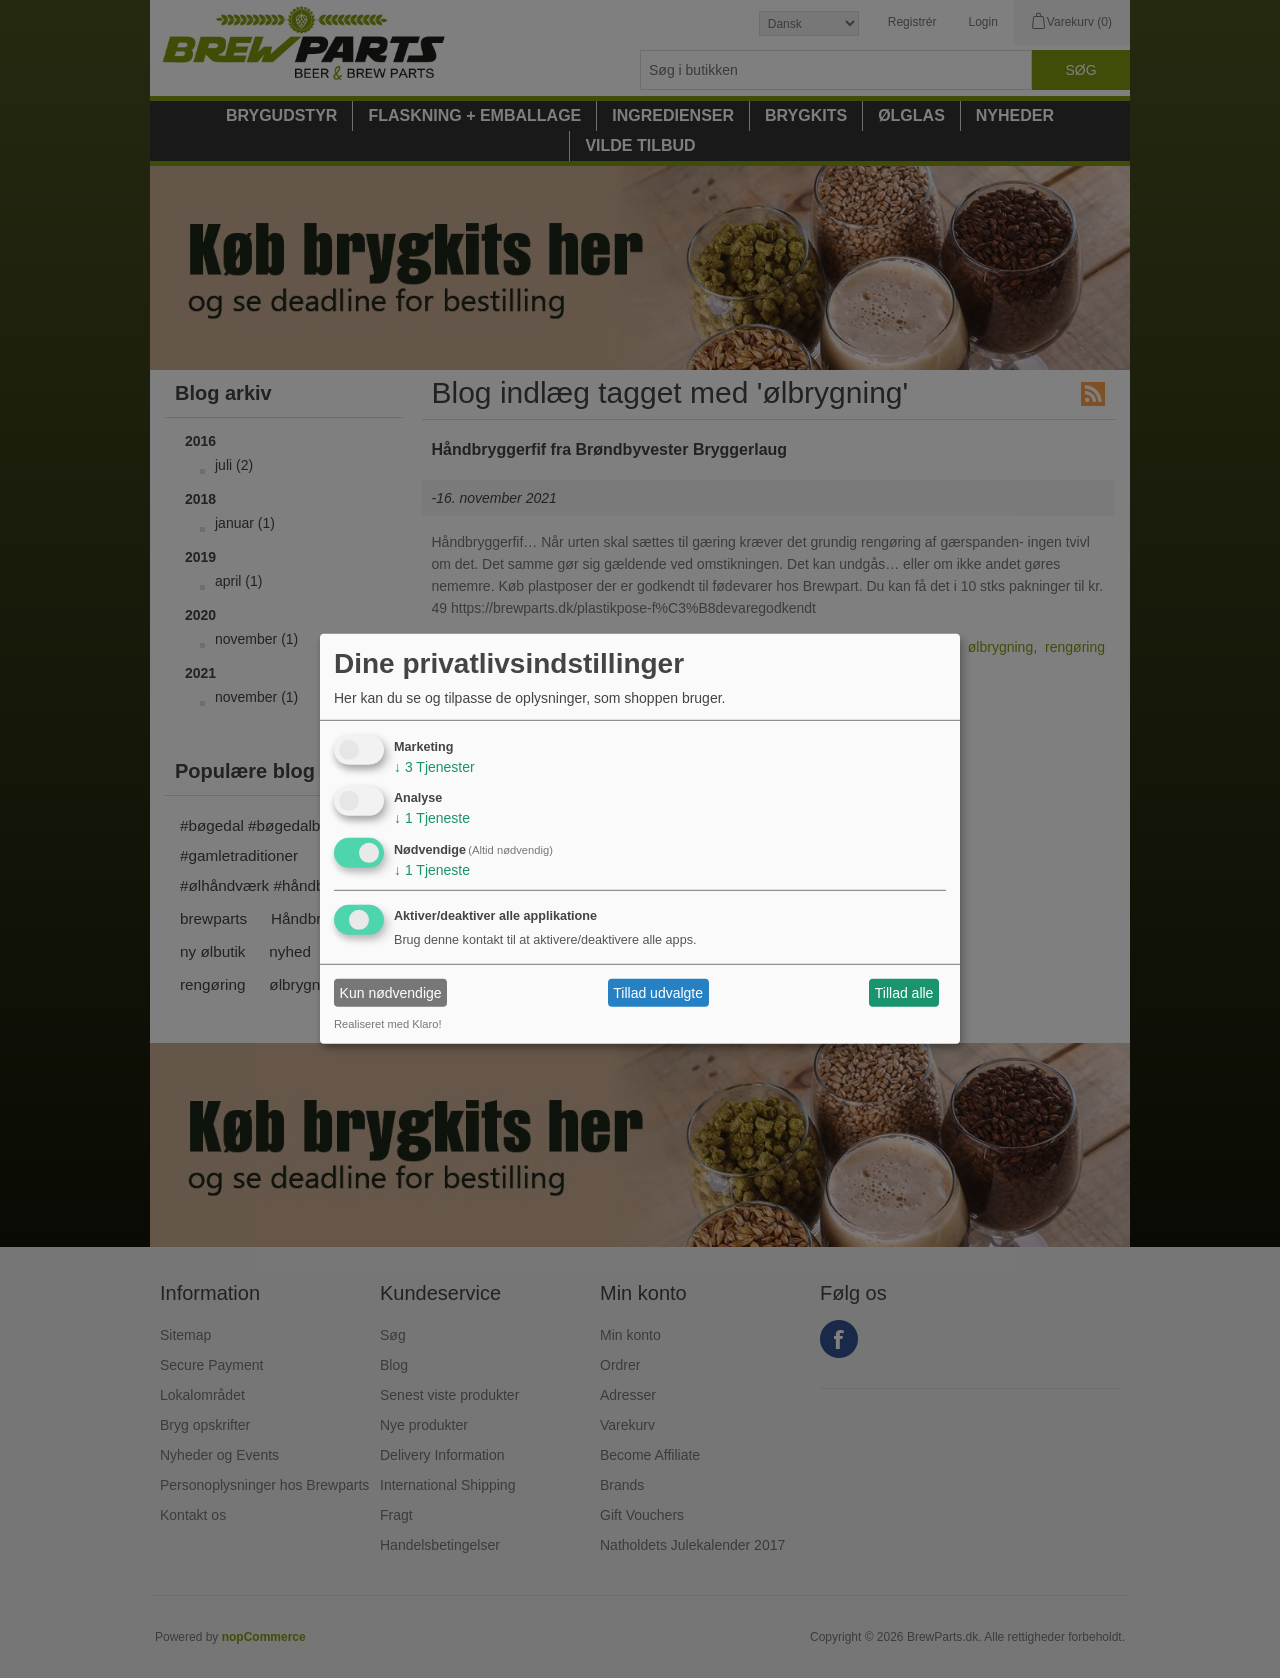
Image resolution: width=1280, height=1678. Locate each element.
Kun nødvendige (391, 993)
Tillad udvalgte (658, 993)
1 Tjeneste (432, 818)
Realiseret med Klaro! (388, 1024)
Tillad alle (904, 993)
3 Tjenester (434, 766)
